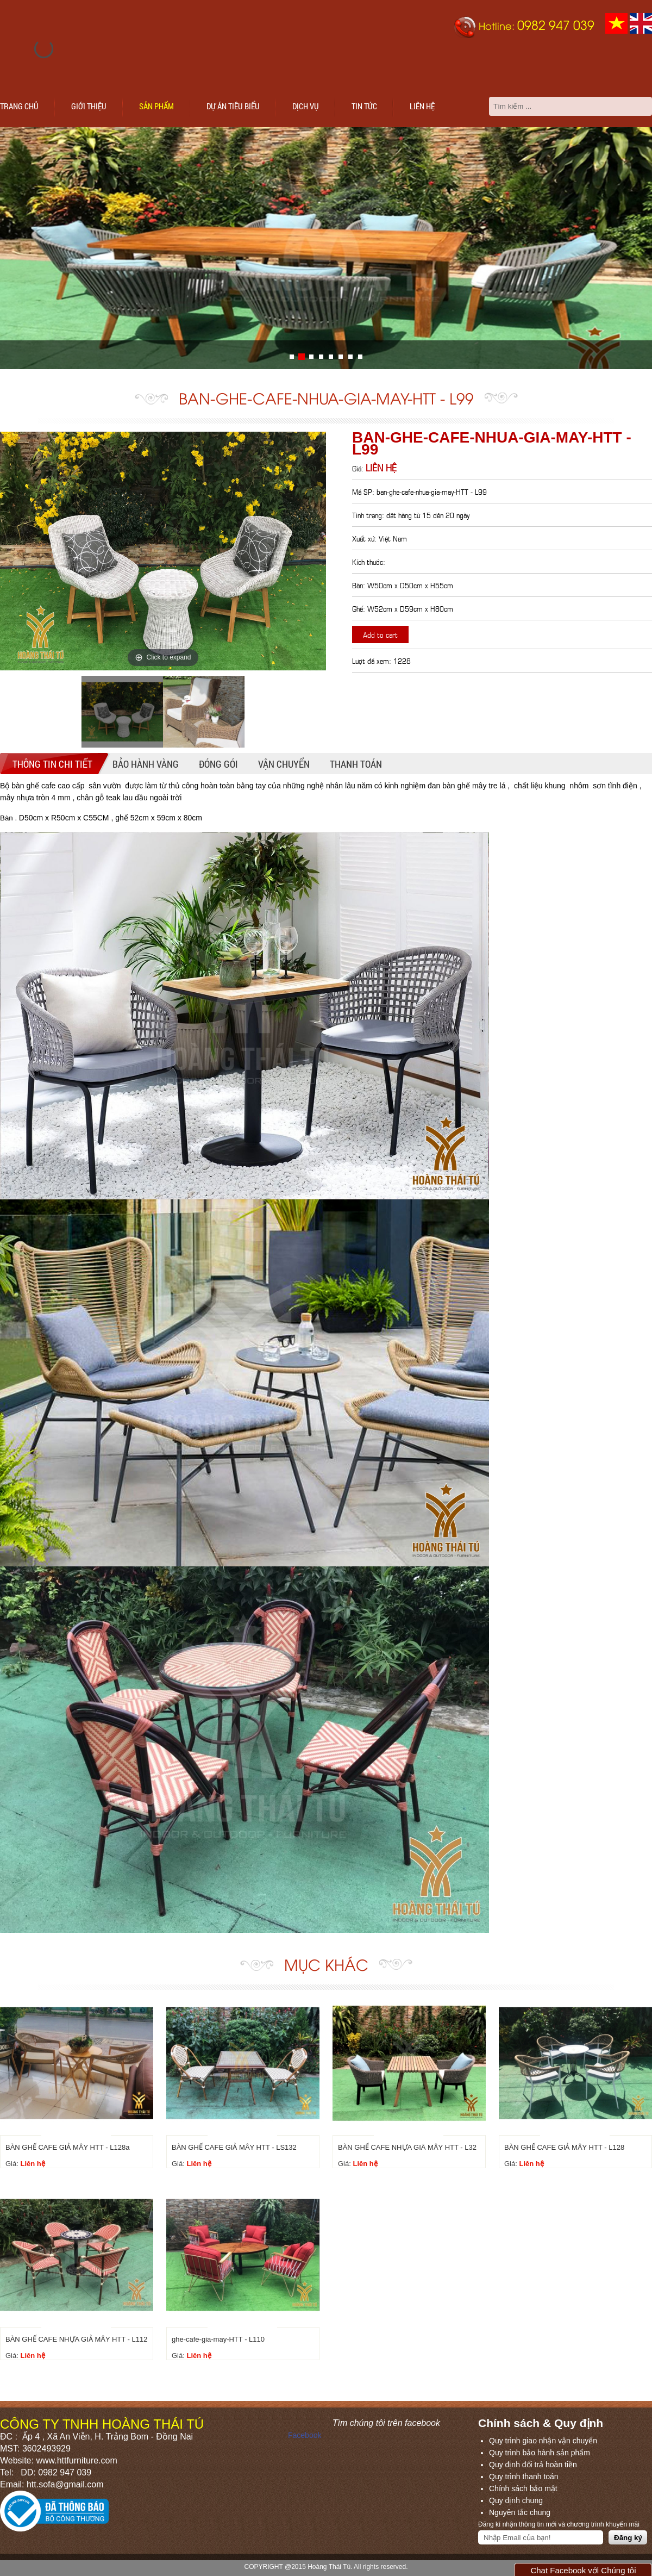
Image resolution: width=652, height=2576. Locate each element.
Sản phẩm (156, 106)
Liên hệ (422, 106)
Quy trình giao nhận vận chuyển (543, 2440)
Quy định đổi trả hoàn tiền (533, 2464)
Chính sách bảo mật (523, 2488)
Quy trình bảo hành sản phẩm (539, 2452)
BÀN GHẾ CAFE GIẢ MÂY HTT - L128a (67, 2147)
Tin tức (364, 106)
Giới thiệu (88, 106)
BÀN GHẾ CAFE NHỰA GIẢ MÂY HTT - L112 (76, 2339)
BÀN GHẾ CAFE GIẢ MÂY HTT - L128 (564, 2147)
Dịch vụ (305, 106)
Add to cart (380, 634)
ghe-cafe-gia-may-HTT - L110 (218, 2339)
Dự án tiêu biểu (233, 106)
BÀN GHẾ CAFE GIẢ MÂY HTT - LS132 (234, 2147)
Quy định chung (516, 2500)
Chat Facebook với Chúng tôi (583, 2570)
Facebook (304, 2435)
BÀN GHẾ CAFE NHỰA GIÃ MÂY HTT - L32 (407, 2147)
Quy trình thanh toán (524, 2476)
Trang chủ (19, 106)
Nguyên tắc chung (519, 2512)
